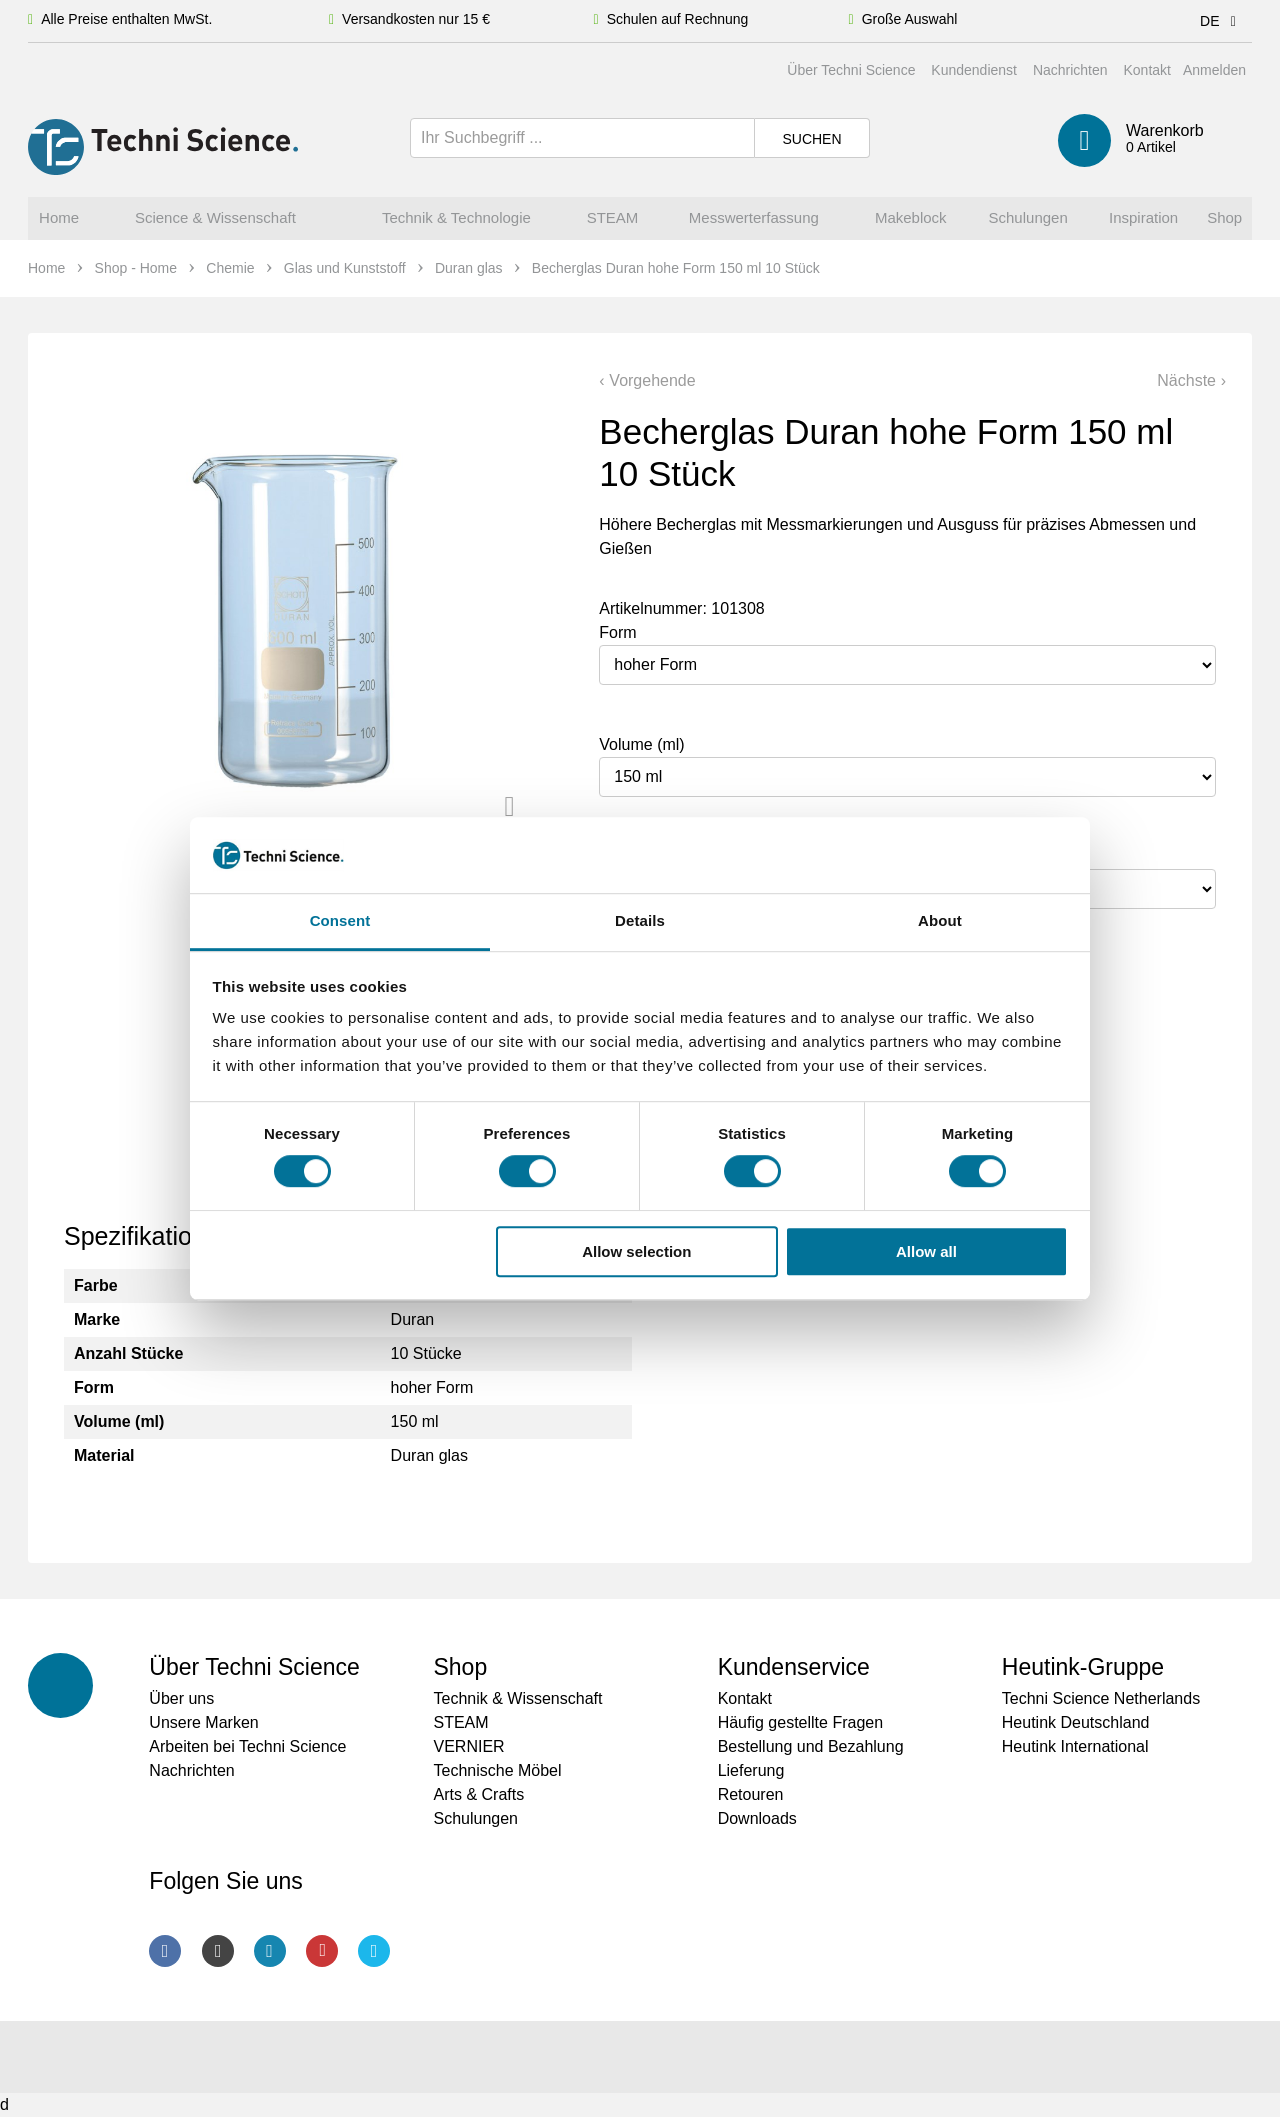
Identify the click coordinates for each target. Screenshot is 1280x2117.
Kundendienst (974, 70)
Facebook (165, 1951)
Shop (460, 1667)
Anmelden (1214, 70)
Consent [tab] (340, 921)
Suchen (811, 139)
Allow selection (636, 1251)
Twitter (374, 1951)
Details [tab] (640, 921)
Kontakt (1146, 70)
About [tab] (940, 921)
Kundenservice (794, 1667)
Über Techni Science (851, 70)
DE (1221, 21)
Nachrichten (1070, 70)
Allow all (926, 1251)
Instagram (218, 1951)
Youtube (322, 1951)
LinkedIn (270, 1951)
